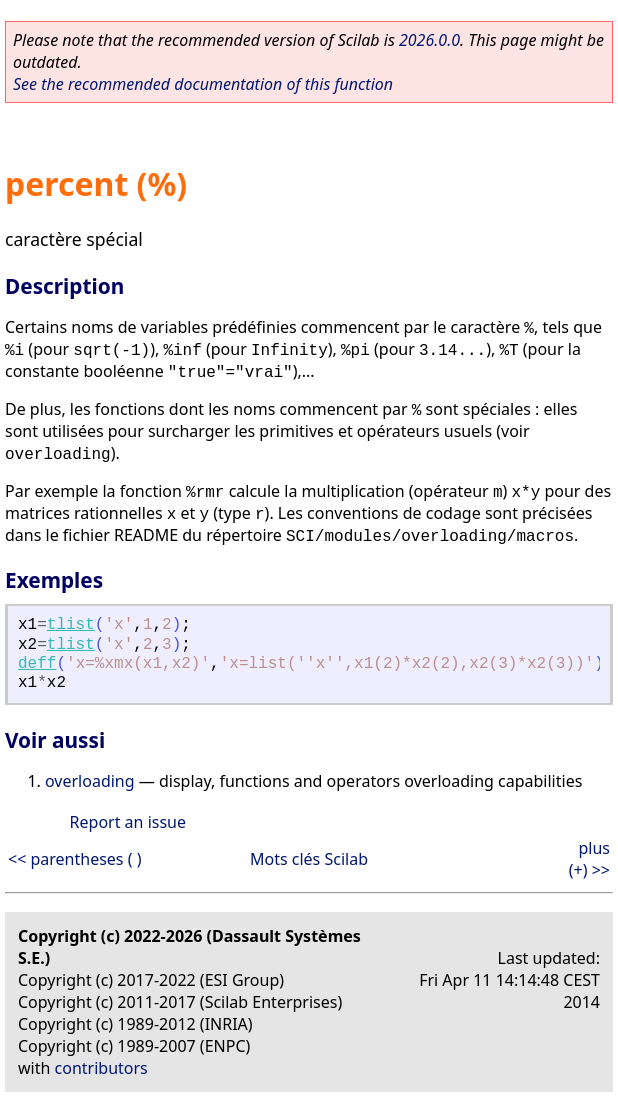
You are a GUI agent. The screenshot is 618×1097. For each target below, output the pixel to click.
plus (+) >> (589, 859)
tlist (71, 625)
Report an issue (128, 822)
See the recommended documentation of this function (203, 84)
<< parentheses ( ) (74, 859)
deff (37, 664)
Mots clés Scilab (309, 859)
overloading (90, 781)
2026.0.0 (429, 40)
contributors (101, 1068)
